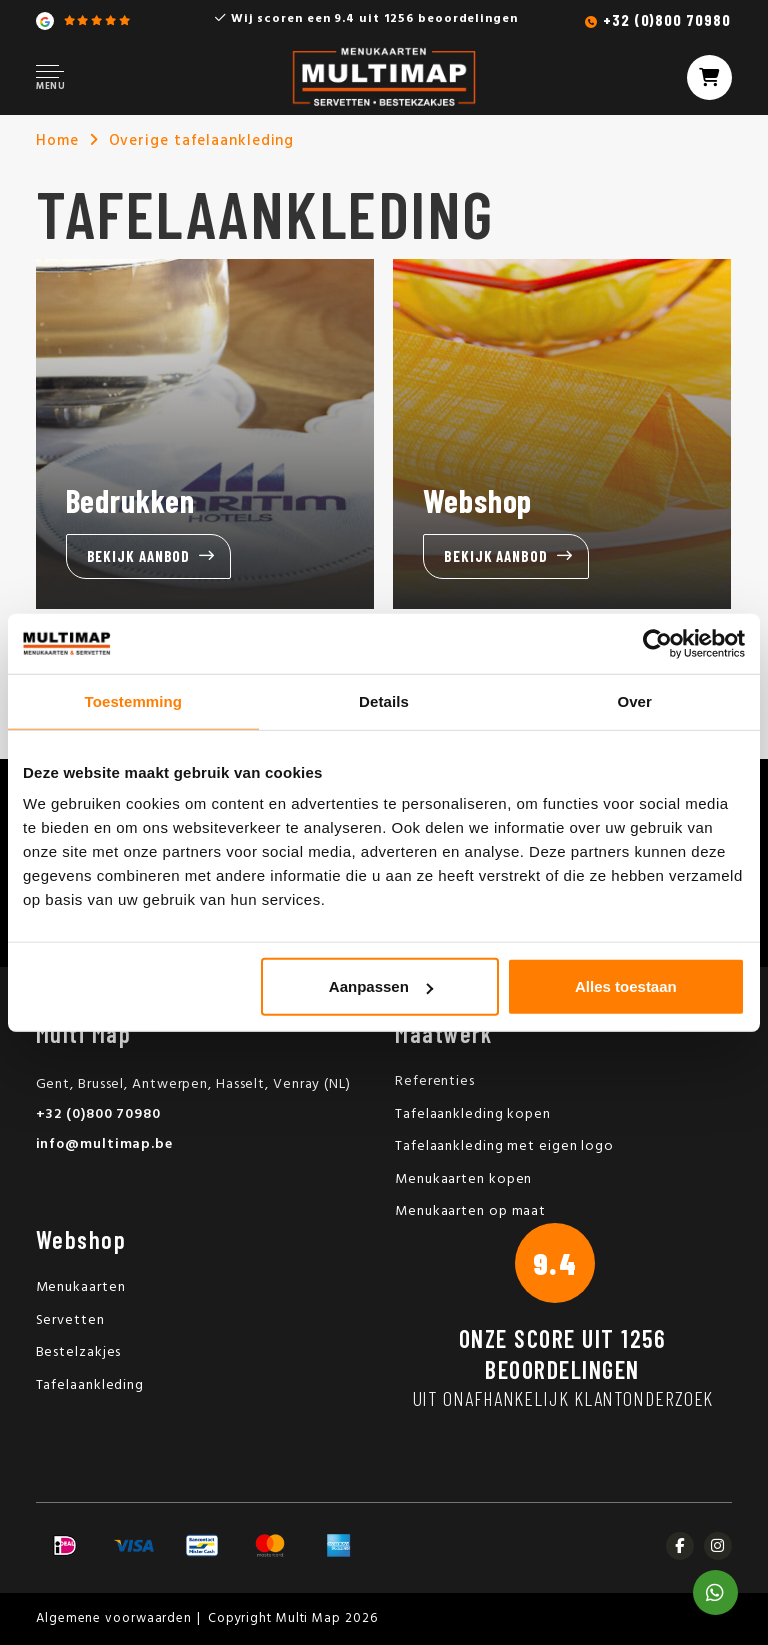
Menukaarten (81, 1287)
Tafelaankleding (90, 1385)
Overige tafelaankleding (202, 141)
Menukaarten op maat (470, 1211)
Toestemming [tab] (134, 700)
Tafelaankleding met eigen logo (504, 1146)
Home (57, 141)
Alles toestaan (626, 986)
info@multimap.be (104, 1144)
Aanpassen (381, 986)
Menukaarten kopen (463, 1179)
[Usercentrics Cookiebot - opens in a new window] (657, 643)
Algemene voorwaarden (114, 1618)
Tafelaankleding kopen (473, 1114)
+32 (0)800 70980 (666, 19)
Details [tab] (384, 700)
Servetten (70, 1320)
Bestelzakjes (79, 1352)
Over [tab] (634, 700)
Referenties (435, 1081)
